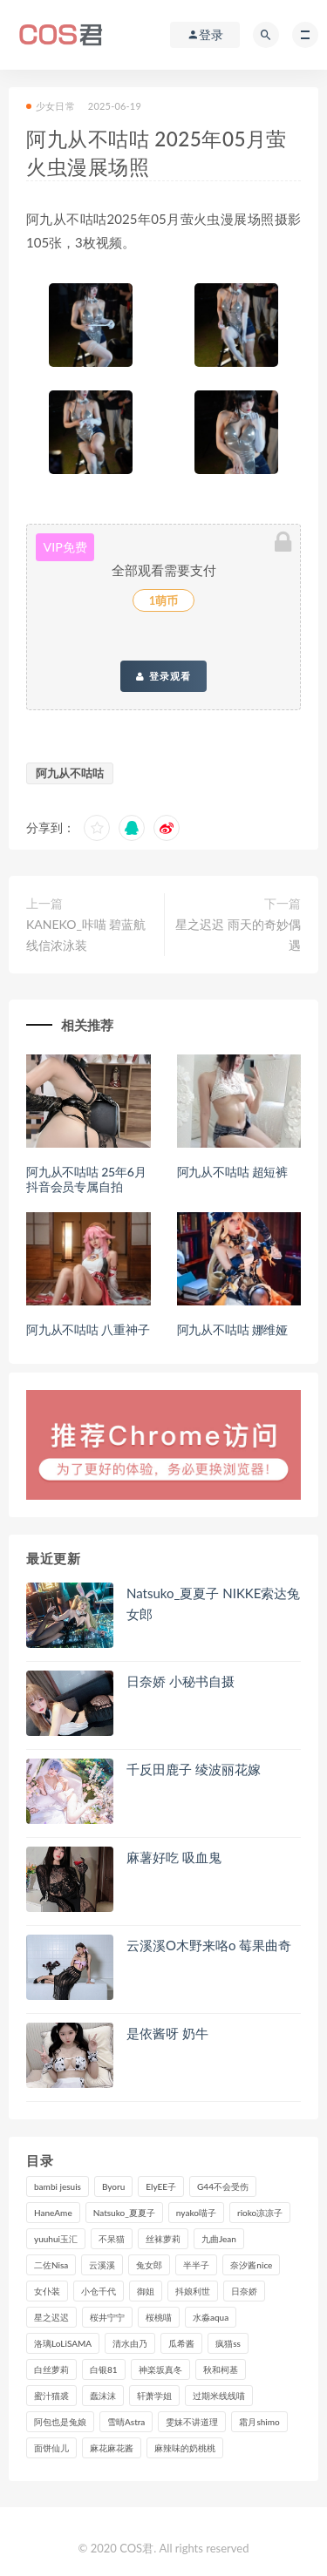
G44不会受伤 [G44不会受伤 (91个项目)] (223, 2186)
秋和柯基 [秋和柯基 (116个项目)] (220, 2369)
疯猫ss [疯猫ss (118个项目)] (228, 2343)
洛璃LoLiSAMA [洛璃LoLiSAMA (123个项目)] (63, 2343)
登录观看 (163, 676)
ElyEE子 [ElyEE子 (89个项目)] (161, 2186)
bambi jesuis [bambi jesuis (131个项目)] (57, 2186)
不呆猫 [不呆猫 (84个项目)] (112, 2239)
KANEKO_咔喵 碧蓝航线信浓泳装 (86, 934)
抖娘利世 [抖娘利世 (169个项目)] (192, 2291)
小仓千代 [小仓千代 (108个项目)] (98, 2291)
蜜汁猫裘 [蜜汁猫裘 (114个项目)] (51, 2395)
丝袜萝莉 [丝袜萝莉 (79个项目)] (163, 2239)
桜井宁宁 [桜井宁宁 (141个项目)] (107, 2317)
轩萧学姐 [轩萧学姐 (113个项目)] (154, 2395)
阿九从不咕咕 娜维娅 (233, 1329)
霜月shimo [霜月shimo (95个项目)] (259, 2422)
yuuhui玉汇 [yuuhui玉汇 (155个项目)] (56, 2239)
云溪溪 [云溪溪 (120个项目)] (102, 2265)
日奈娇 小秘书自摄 (180, 1681)
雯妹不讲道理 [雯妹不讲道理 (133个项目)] (192, 2422)
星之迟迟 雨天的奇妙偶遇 (238, 934)
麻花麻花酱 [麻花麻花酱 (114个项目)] (111, 2448)
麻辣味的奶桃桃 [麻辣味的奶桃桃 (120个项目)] (184, 2448)
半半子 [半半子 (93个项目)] (196, 2265)
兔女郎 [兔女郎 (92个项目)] (149, 2265)
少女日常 (50, 106)
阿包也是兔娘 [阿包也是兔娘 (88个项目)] (60, 2422)
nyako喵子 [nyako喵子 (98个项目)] (196, 2212)
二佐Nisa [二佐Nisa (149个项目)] (51, 2265)
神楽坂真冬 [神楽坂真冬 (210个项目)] (160, 2369)
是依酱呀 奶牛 (167, 2033)
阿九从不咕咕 (70, 773)
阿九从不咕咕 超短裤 (233, 1171)
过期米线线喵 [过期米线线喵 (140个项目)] (219, 2395)
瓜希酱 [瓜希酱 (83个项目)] (181, 2343)
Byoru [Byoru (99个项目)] (113, 2186)
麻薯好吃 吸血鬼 (173, 1857)
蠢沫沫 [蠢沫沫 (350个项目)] (103, 2395)
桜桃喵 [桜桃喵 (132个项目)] (159, 2317)
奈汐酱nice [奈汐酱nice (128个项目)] (251, 2265)
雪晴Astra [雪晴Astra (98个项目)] (126, 2422)
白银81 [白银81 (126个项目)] (104, 2369)
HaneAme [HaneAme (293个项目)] (53, 2212)
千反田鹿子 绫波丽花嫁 (193, 1769)
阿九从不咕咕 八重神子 (87, 1329)
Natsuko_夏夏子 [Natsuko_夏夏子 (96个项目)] (124, 2212)
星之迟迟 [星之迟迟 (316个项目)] (51, 2317)
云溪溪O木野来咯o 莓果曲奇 (208, 1945)
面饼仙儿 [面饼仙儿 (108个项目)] (51, 2448)
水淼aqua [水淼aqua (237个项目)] (210, 2317)
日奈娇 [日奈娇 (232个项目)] (244, 2291)
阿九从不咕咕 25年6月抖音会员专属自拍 (86, 1179)
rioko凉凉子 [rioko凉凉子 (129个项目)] (260, 2212)
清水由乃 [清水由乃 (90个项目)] (129, 2343)
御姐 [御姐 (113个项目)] (145, 2291)
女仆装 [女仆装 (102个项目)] (47, 2291)
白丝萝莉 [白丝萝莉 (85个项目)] (51, 2369)
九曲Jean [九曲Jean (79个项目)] (218, 2239)
